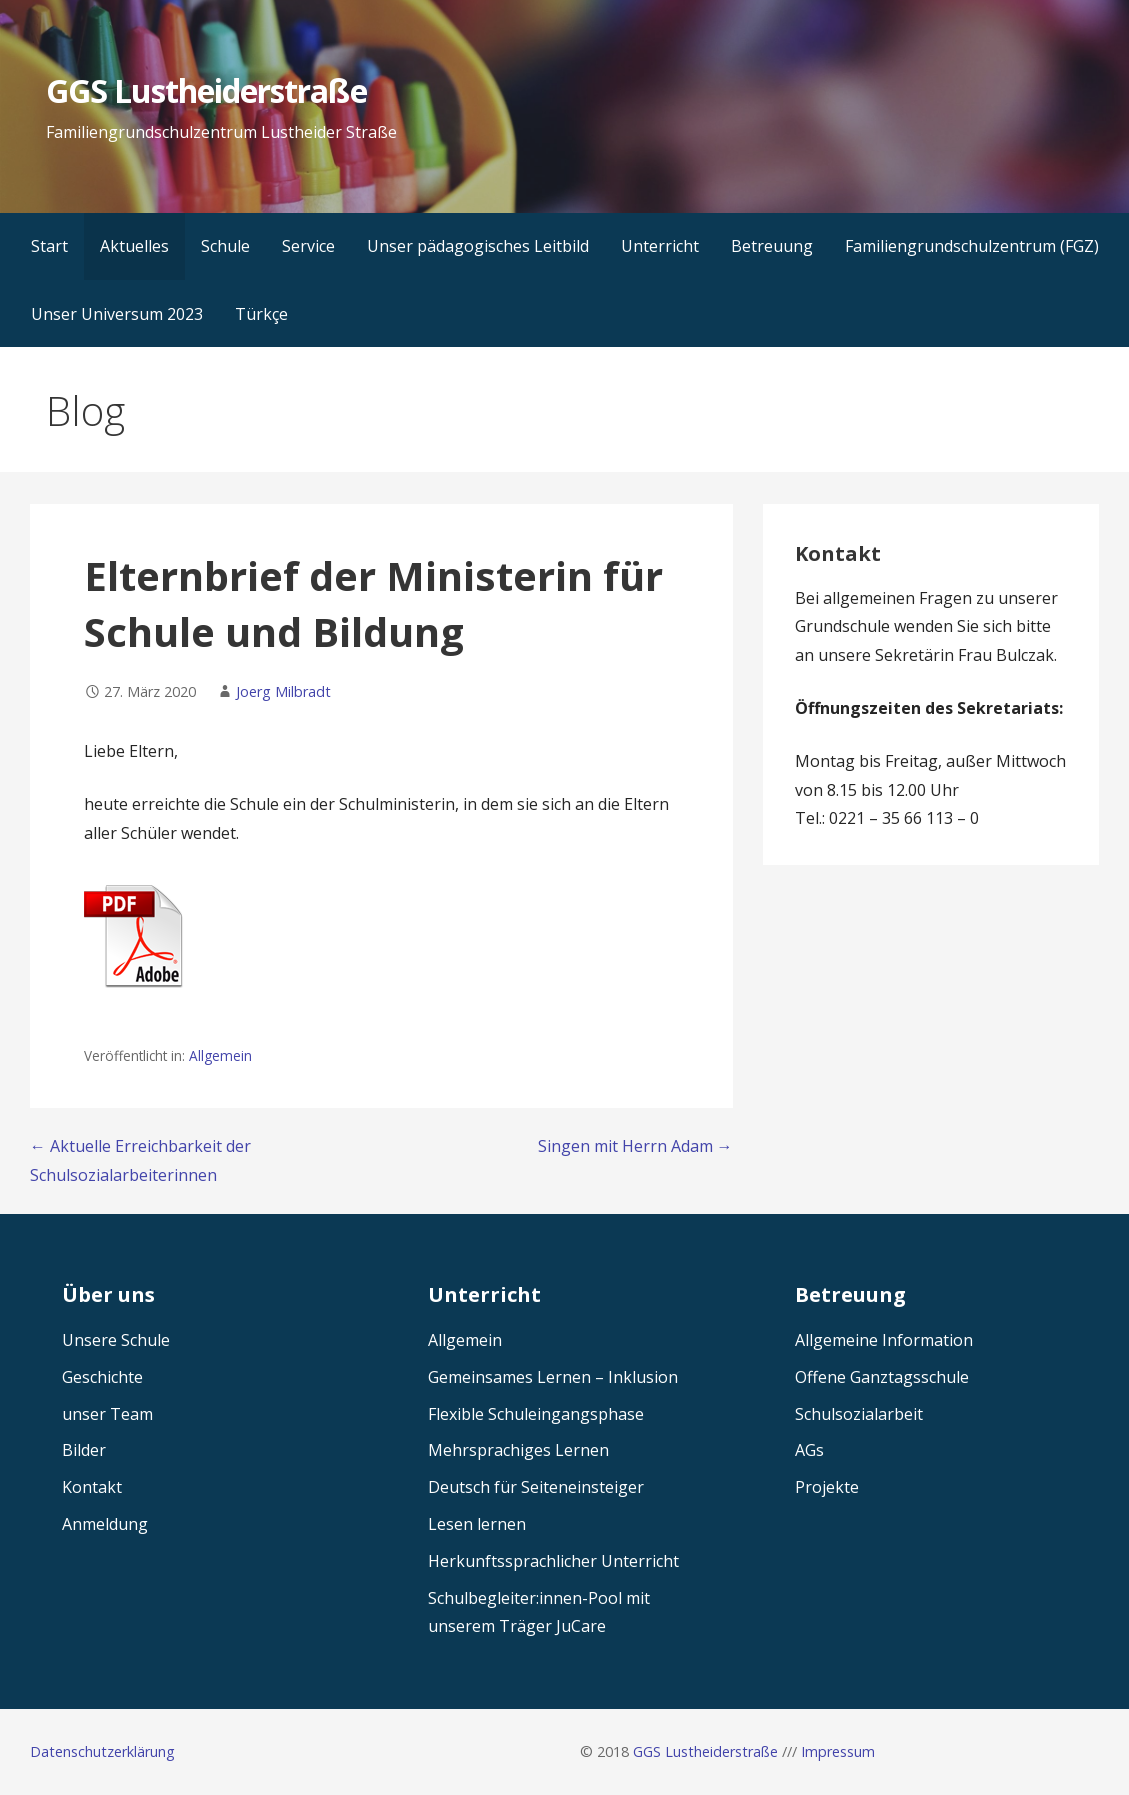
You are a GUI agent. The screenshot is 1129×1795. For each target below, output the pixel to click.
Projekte (827, 1487)
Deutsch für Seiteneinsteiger (536, 1487)
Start (49, 246)
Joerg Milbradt (283, 691)
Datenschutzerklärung (102, 1751)
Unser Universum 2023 (117, 314)
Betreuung (772, 246)
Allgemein (220, 1055)
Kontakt (92, 1487)
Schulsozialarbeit (859, 1414)
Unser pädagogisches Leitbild (478, 246)
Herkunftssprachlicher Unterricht (553, 1561)
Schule (225, 246)
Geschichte (102, 1377)
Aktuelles (134, 246)
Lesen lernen (477, 1524)
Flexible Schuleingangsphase (536, 1414)
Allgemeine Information (884, 1340)
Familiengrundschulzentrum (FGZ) (972, 246)
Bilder (84, 1450)
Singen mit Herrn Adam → (635, 1146)
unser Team (107, 1414)
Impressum (838, 1751)
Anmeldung (105, 1524)
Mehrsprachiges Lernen (518, 1450)
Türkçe (261, 314)
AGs (809, 1450)
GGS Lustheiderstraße (206, 90)
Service (308, 246)
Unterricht (660, 246)
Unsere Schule (116, 1340)
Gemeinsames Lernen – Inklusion (553, 1377)
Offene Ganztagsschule (882, 1377)
